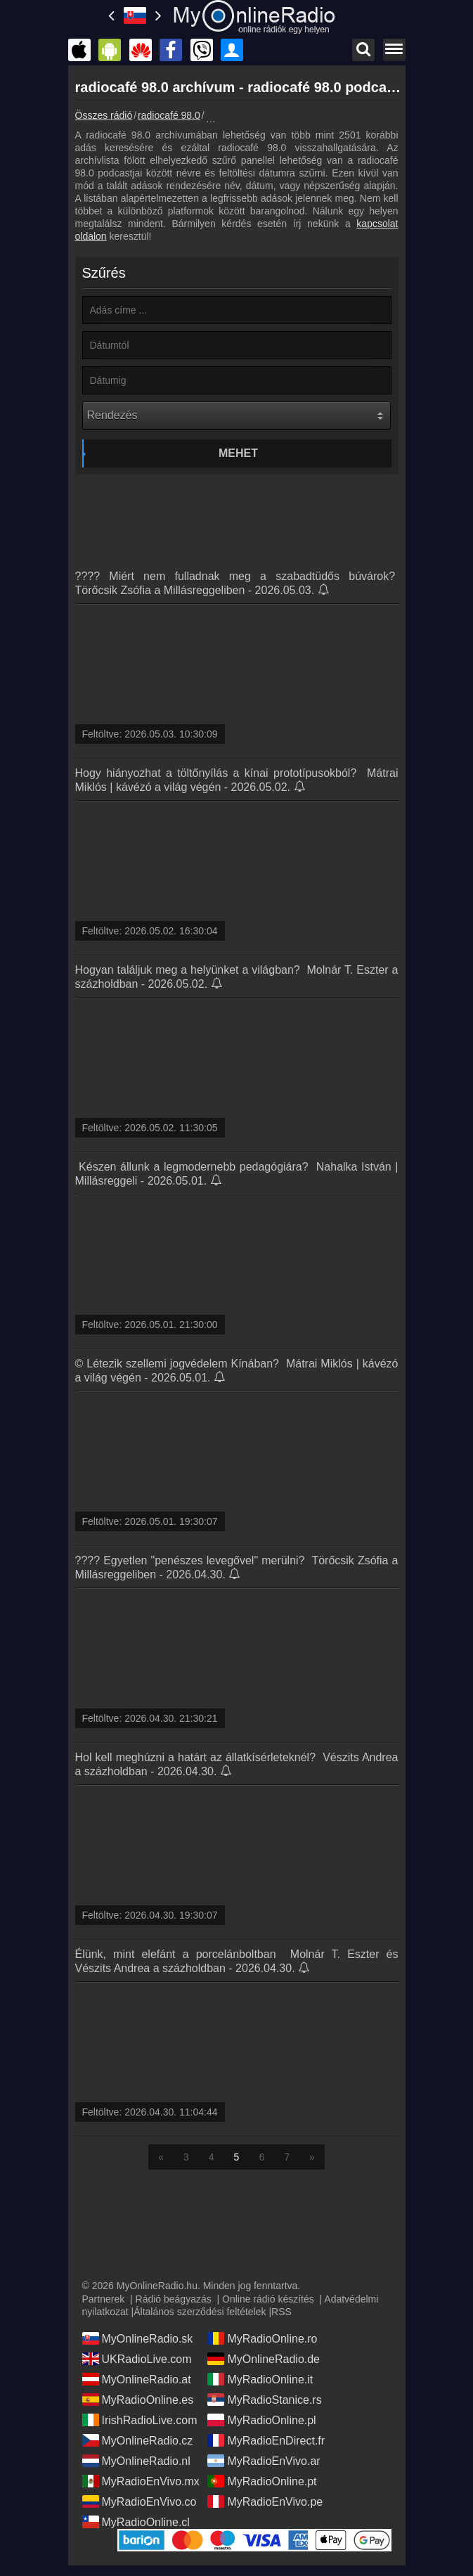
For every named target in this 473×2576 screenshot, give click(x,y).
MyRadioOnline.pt (261, 2481)
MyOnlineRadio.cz (137, 2440)
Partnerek (103, 2299)
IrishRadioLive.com (139, 2420)
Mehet (238, 453)
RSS (281, 2311)
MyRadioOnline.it (260, 2379)
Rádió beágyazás (174, 2299)
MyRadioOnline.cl (136, 2522)
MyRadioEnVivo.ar (263, 2460)
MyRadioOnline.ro (262, 2338)
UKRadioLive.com (137, 2358)
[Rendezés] (236, 415)
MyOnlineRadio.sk (137, 2338)
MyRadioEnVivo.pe (265, 2501)
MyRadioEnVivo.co (139, 2501)
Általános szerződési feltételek (200, 2311)
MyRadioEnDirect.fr (266, 2440)
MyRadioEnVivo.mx (141, 2481)
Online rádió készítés (268, 2299)
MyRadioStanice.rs (264, 2399)
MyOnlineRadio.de (263, 2358)
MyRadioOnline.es (138, 2399)
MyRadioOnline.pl (261, 2420)
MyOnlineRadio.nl (136, 2460)
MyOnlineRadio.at (136, 2379)
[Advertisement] (237, 517)
